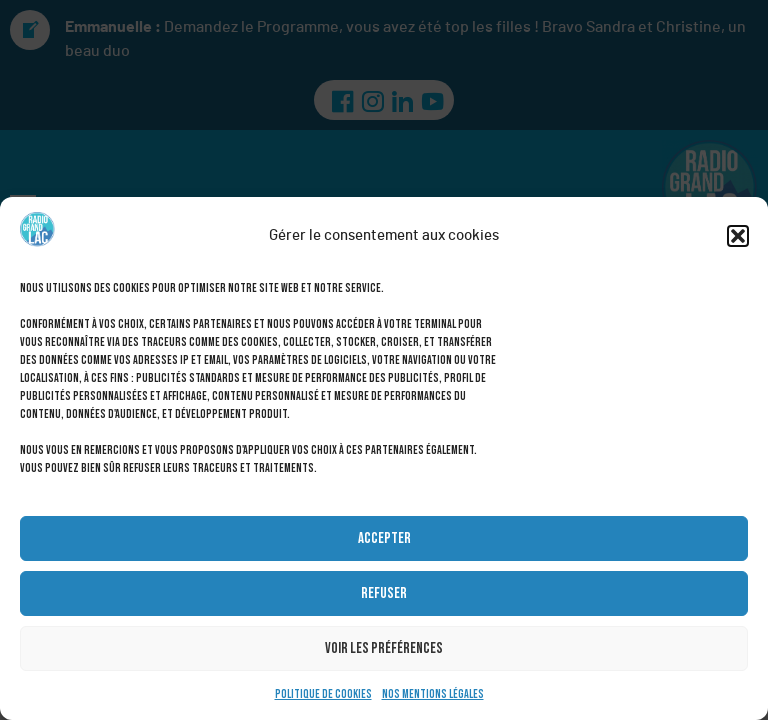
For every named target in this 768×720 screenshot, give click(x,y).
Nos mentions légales (433, 694)
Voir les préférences (384, 648)
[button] (738, 236)
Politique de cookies (323, 694)
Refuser (384, 593)
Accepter (384, 538)
